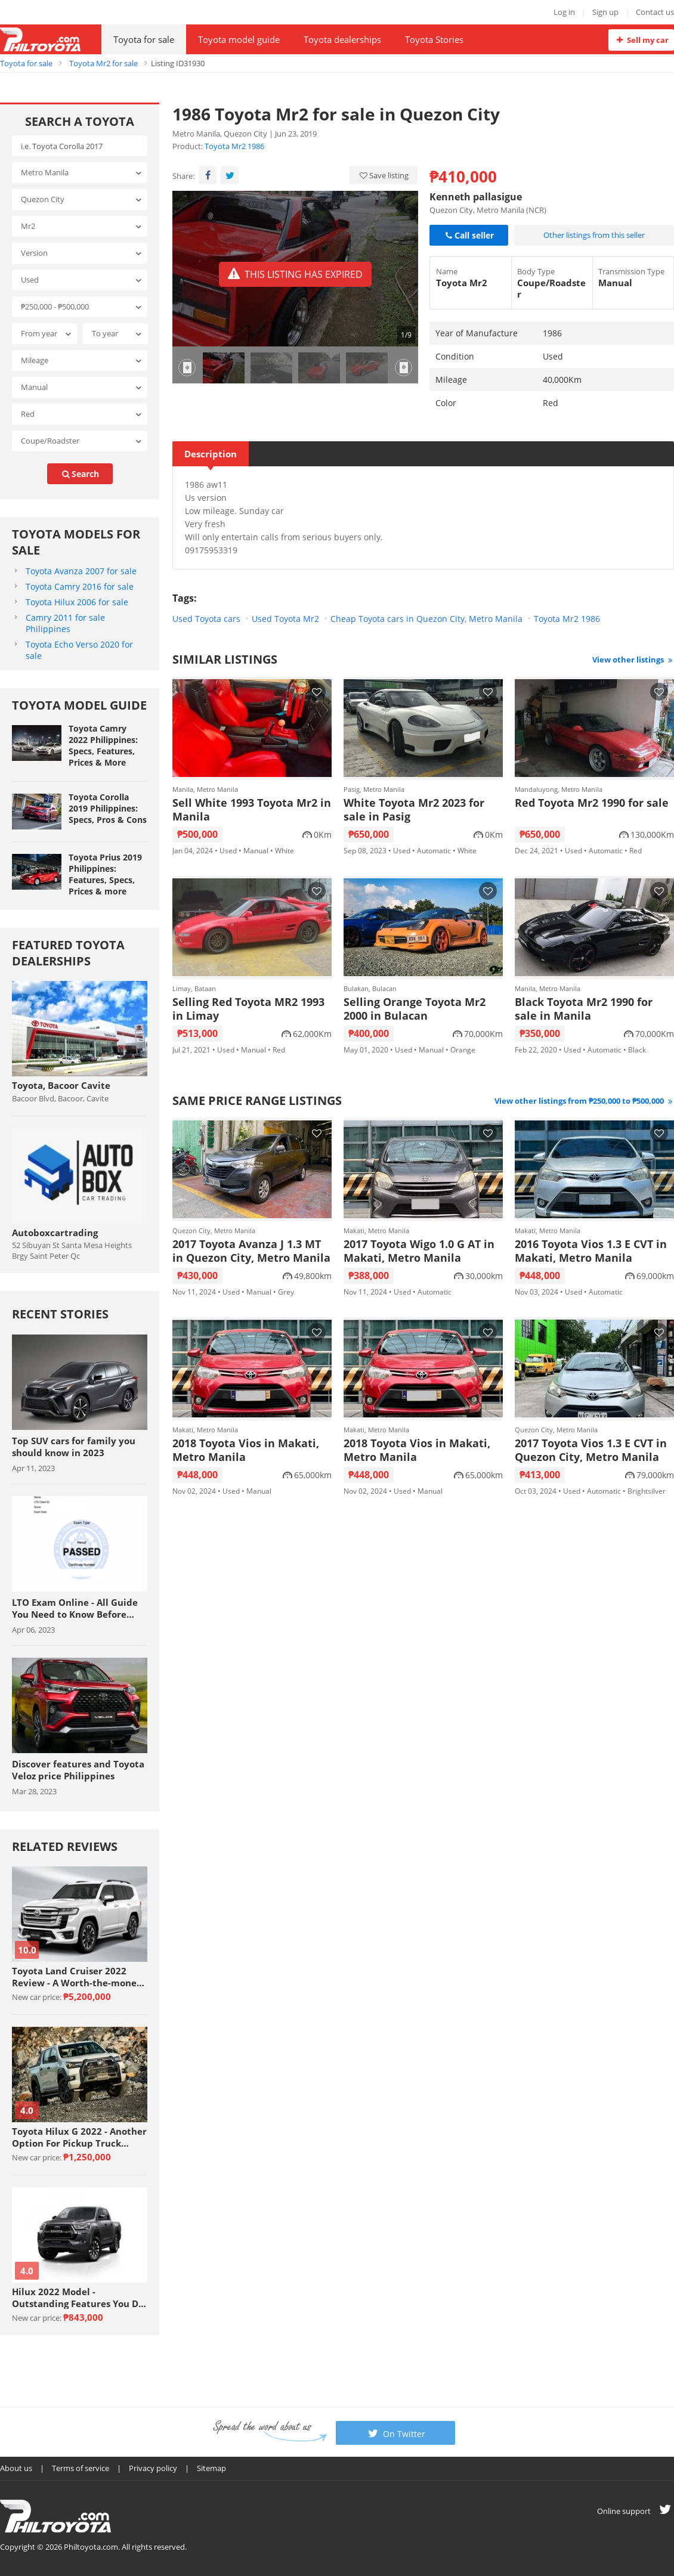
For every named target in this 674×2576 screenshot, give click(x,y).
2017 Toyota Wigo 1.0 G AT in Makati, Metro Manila (419, 1251)
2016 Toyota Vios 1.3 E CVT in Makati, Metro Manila (591, 1251)
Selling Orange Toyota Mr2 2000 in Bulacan (415, 1009)
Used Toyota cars (206, 618)
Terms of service (80, 2468)
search (80, 473)
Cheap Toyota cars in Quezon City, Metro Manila (426, 618)
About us (16, 2468)
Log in (564, 12)
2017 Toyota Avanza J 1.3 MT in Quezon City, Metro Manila (251, 1251)
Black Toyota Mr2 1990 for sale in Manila (584, 1009)
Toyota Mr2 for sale (103, 63)
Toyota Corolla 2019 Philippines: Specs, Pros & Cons (108, 808)
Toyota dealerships (342, 39)
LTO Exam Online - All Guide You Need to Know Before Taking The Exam (75, 1608)
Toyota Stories (434, 39)
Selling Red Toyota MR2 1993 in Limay (248, 1009)
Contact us (655, 12)
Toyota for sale (143, 39)
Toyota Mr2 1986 (234, 146)
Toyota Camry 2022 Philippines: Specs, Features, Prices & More (103, 745)
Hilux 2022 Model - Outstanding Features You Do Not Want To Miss (78, 2297)
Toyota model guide (239, 39)
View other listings (633, 659)
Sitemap (211, 2468)
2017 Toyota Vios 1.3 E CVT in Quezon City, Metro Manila (591, 1450)
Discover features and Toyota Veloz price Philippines (78, 1770)
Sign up (605, 12)
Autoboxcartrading (55, 1233)
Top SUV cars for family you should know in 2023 (73, 1447)
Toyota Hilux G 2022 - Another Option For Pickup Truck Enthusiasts (79, 2137)
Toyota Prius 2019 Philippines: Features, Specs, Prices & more (105, 874)
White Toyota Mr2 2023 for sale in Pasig (414, 809)
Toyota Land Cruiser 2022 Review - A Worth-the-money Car (77, 1977)
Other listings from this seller (594, 235)
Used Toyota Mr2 (285, 618)
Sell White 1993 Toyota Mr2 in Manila (251, 809)
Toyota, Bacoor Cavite (61, 1085)
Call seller (468, 235)
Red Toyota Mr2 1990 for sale (592, 803)
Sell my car (641, 40)
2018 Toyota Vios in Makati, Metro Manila (245, 1450)
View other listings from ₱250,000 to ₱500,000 (584, 1100)
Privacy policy (153, 2468)
